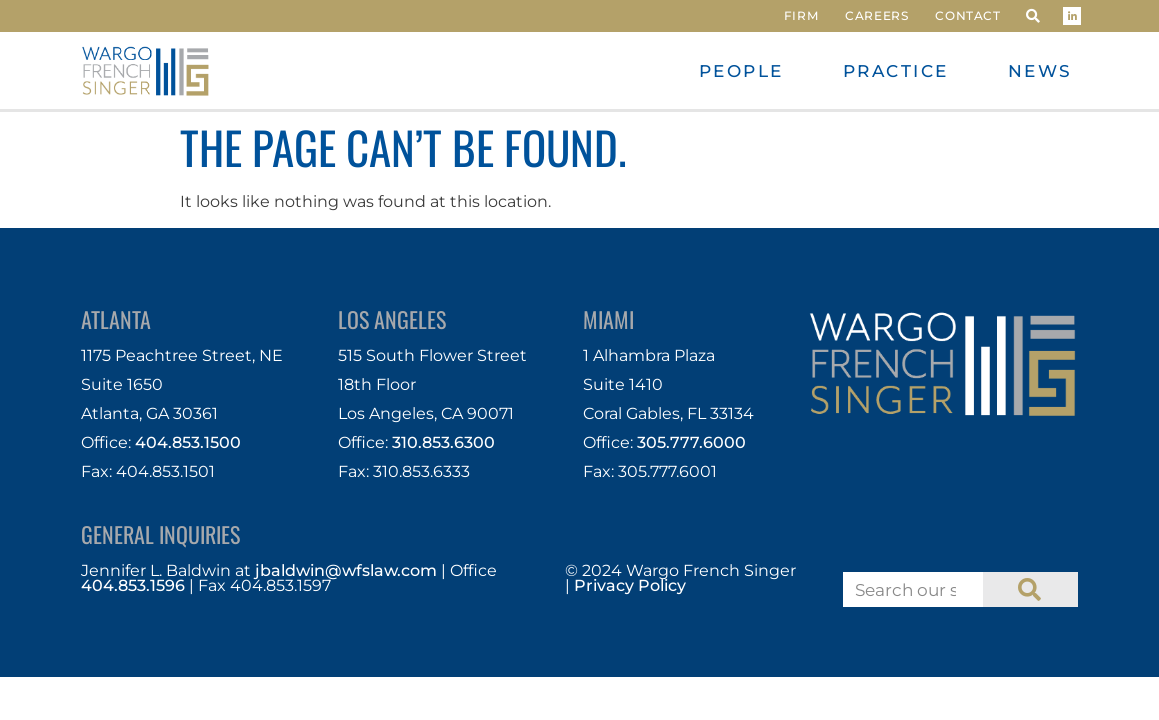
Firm (801, 15)
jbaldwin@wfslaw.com (346, 570)
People (741, 71)
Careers (876, 15)
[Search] (1030, 589)
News (1040, 71)
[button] (1033, 16)
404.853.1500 (188, 442)
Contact (967, 15)
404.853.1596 (133, 585)
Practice (896, 71)
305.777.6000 (691, 442)
